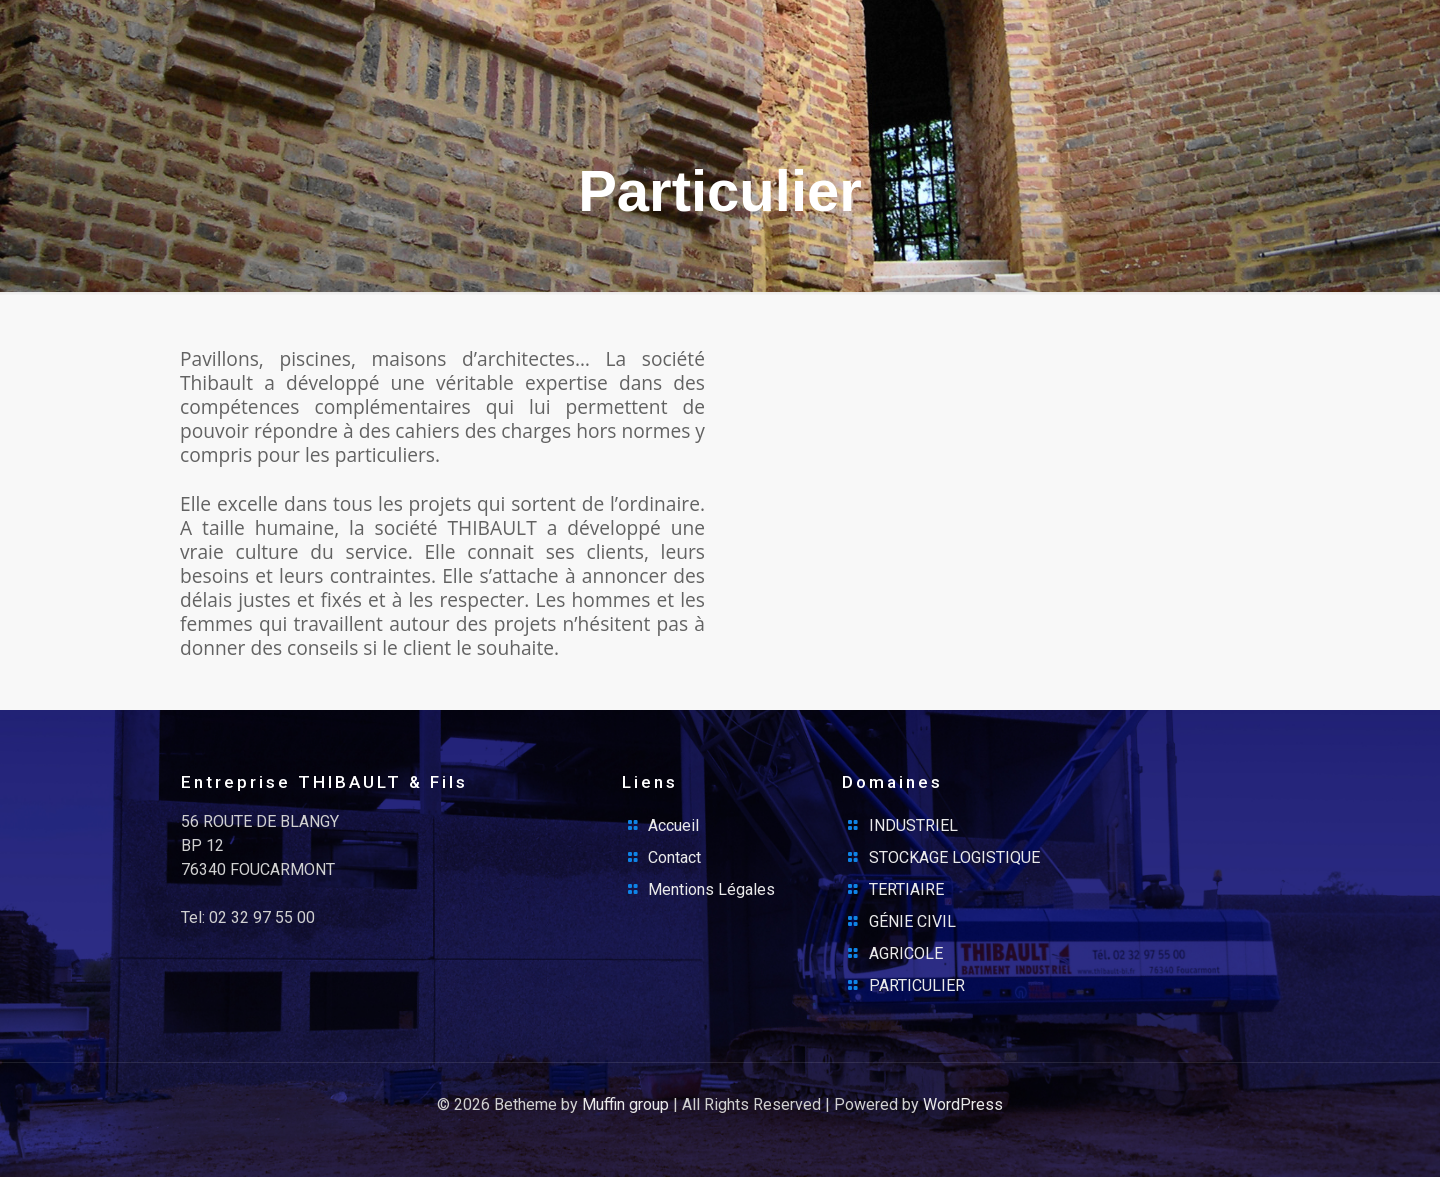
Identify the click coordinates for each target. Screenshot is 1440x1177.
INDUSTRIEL (913, 825)
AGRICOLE (906, 953)
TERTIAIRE (906, 889)
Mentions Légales (711, 889)
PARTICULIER (917, 985)
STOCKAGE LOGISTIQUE (954, 857)
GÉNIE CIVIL (912, 921)
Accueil (673, 825)
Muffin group (625, 1104)
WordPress (963, 1104)
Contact (674, 857)
